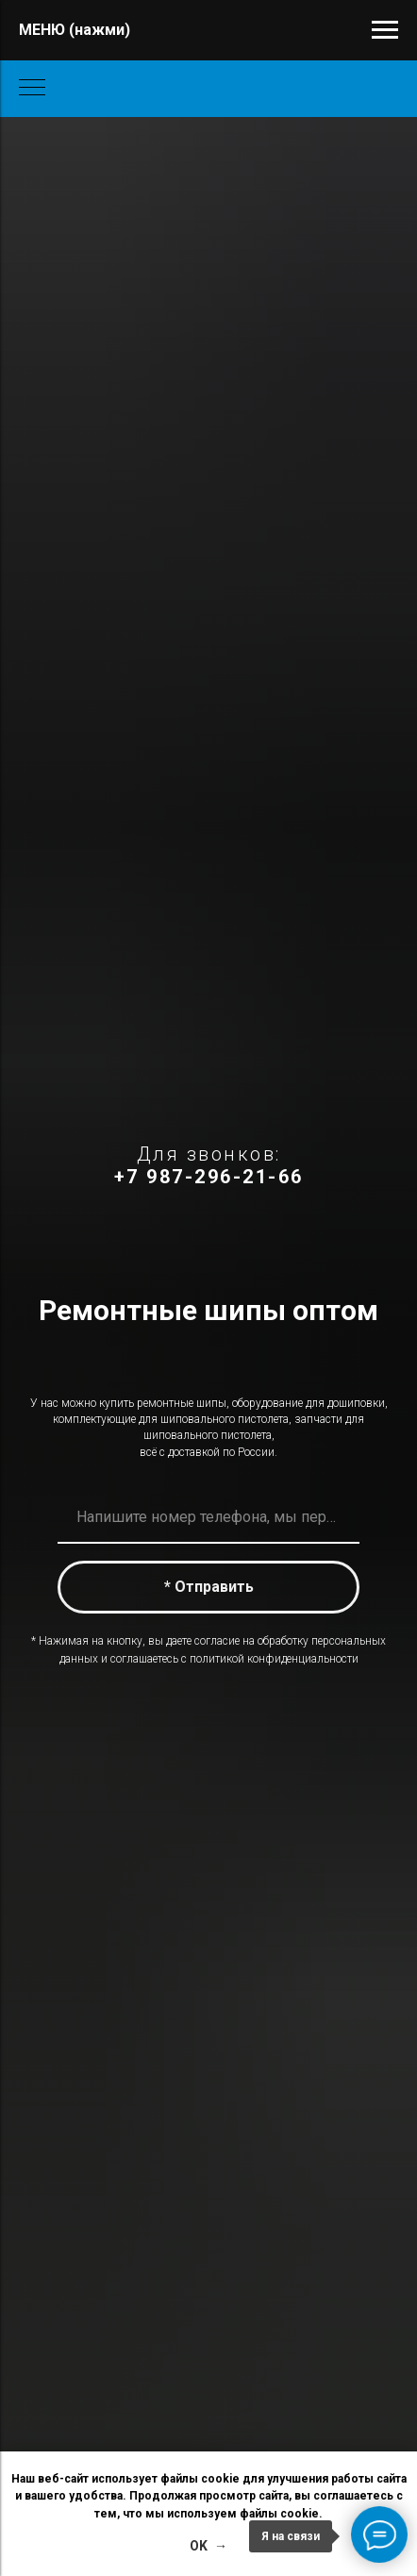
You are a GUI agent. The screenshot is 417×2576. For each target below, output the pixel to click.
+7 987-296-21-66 (209, 1176)
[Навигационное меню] (385, 30)
